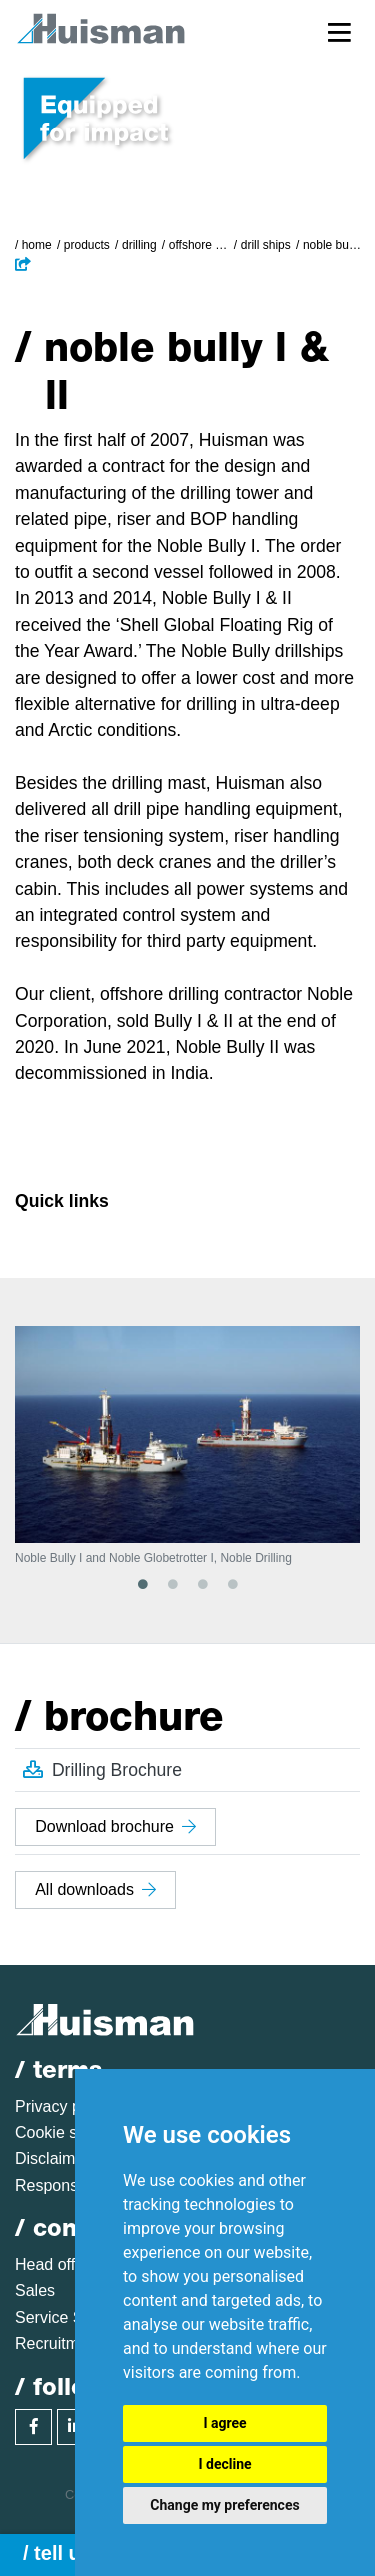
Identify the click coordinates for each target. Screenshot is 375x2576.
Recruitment (58, 2343)
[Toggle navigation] (339, 31)
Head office (55, 2264)
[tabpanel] (187, 1445)
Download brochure (115, 1826)
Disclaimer (52, 2158)
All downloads (95, 1889)
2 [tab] (173, 1584)
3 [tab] (203, 1584)
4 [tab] (233, 1584)
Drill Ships (266, 245)
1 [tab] (143, 1584)
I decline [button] (224, 2464)
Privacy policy (64, 2106)
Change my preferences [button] (224, 2505)
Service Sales (64, 2317)
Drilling (139, 245)
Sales (35, 2290)
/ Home (33, 245)
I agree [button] (224, 2423)
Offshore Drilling (199, 245)
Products (87, 245)
